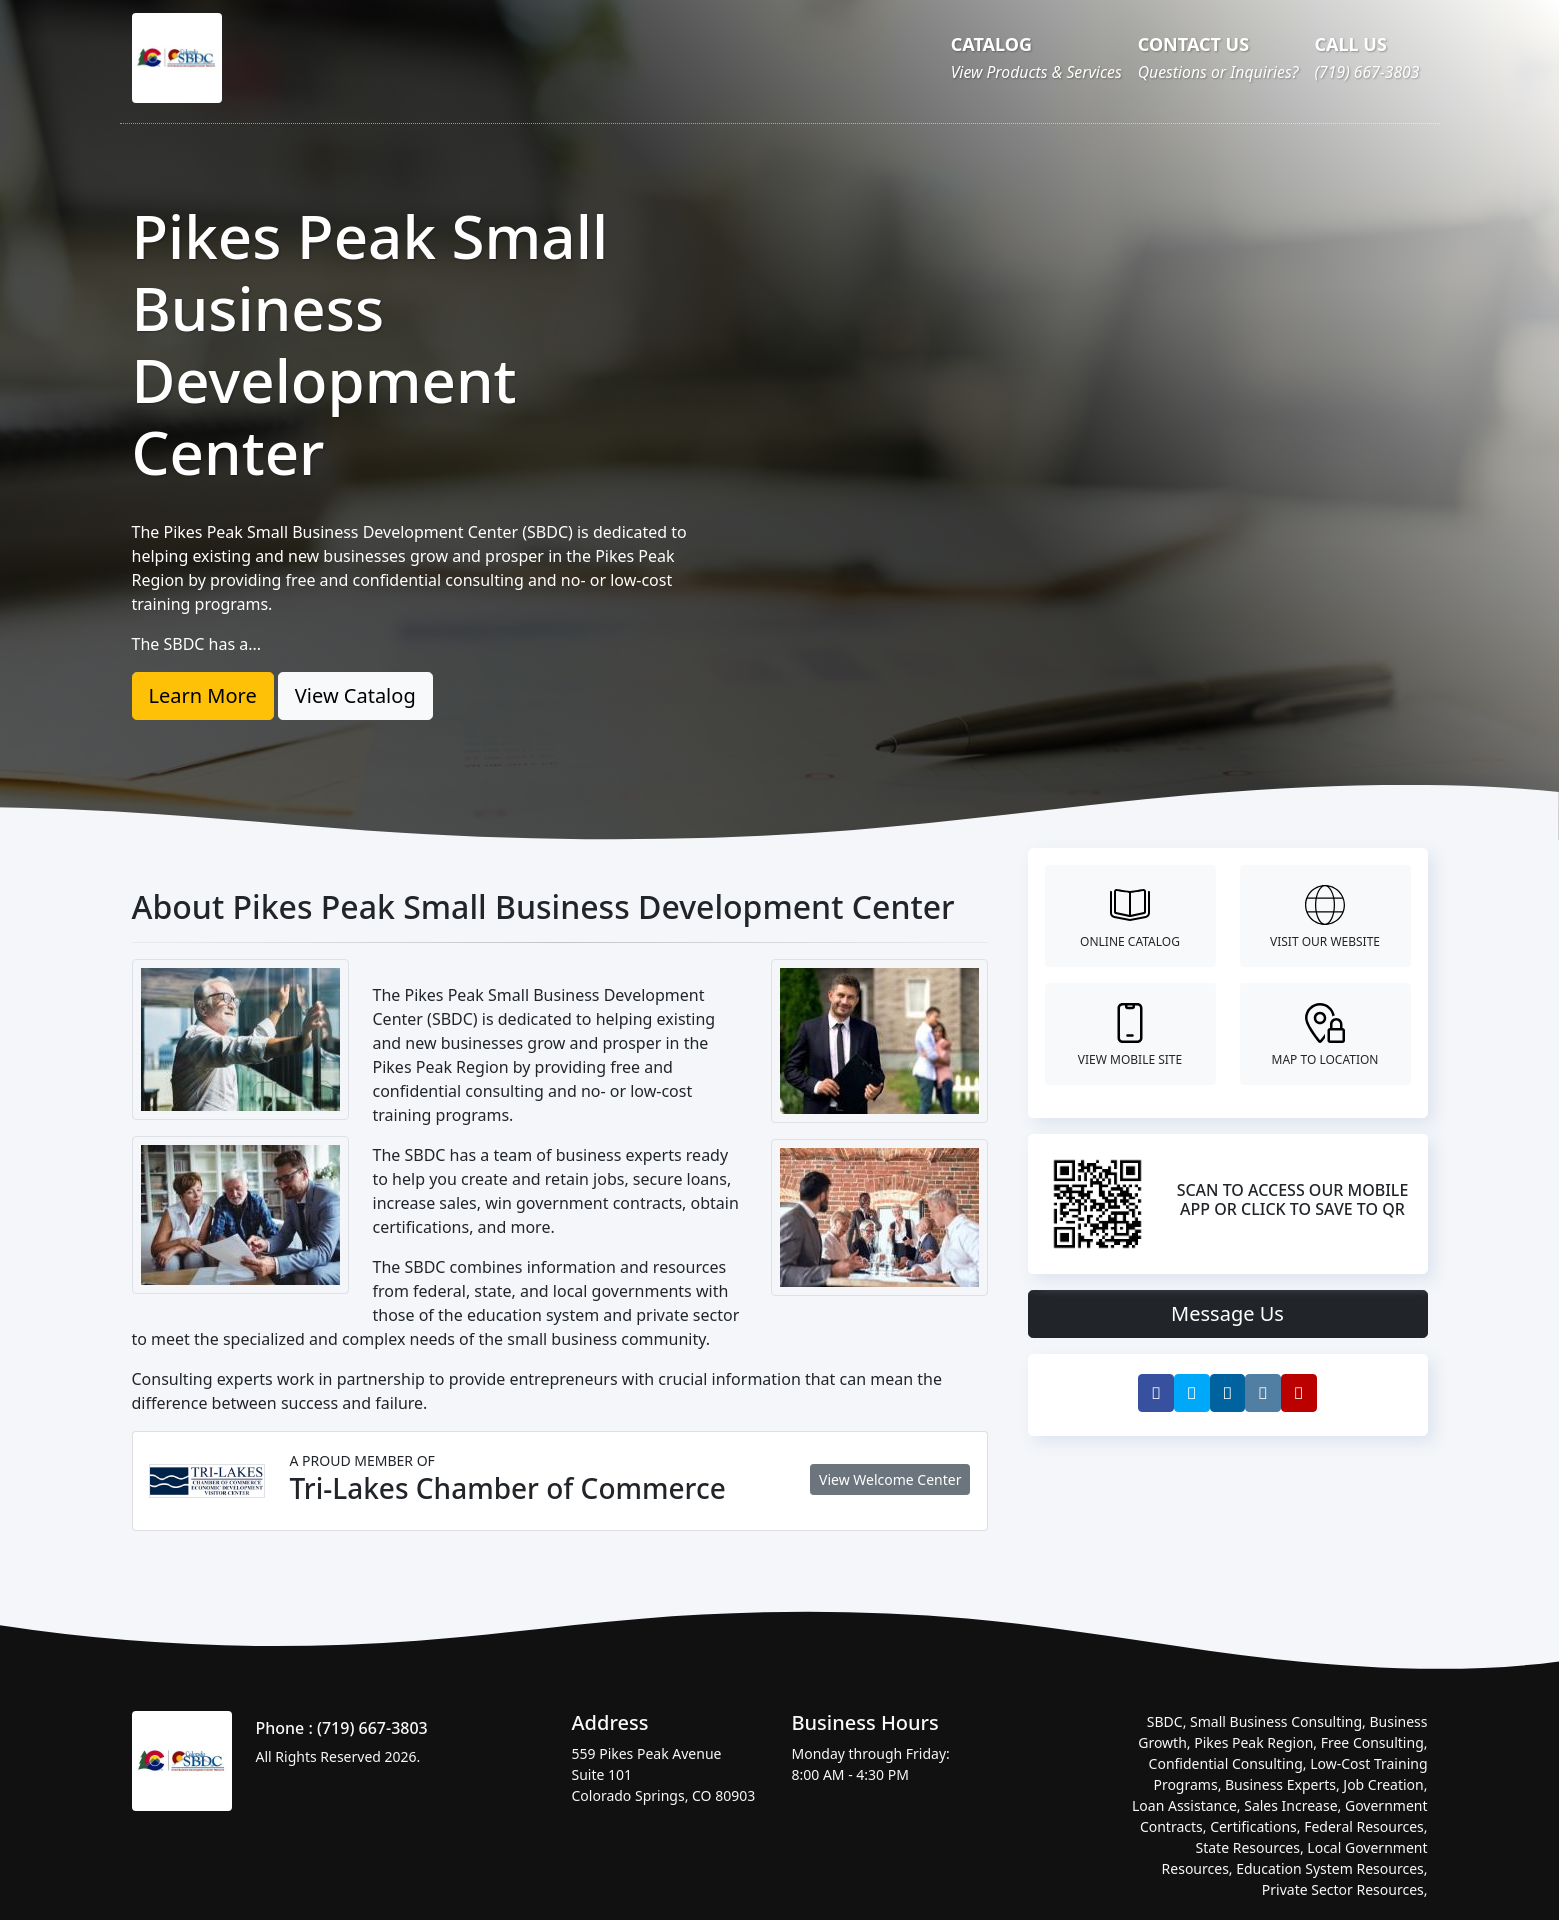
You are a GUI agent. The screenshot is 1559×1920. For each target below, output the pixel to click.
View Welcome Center (890, 1479)
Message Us (1227, 1313)
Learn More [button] (203, 695)
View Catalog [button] (355, 695)
